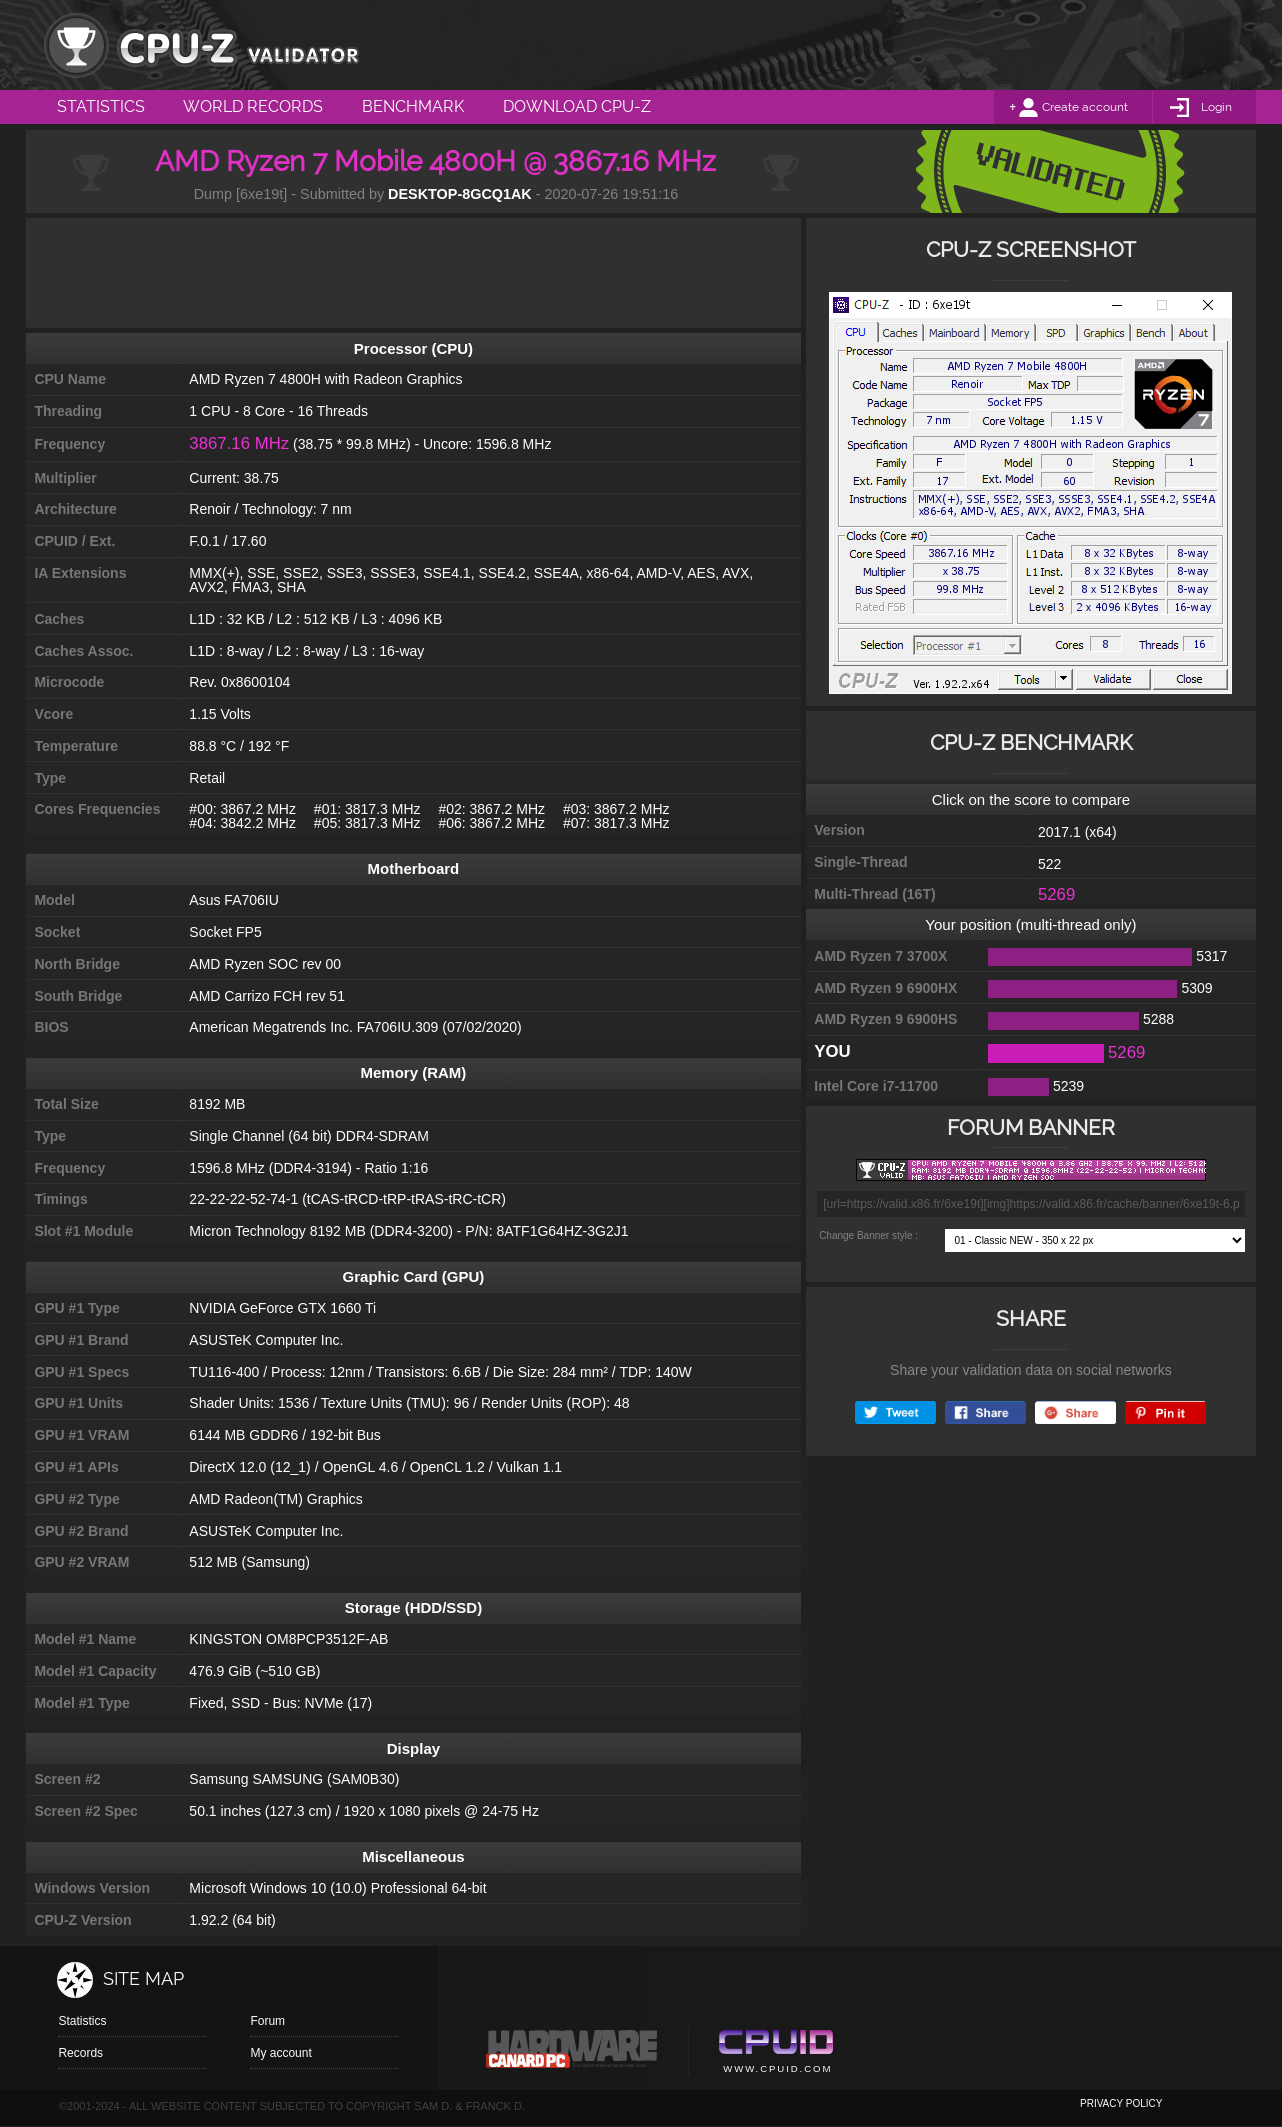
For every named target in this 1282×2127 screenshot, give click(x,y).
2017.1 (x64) (1077, 832)
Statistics (82, 2021)
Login (1216, 107)
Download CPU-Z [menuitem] (577, 106)
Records (80, 2053)
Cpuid (775, 2054)
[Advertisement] (413, 273)
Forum (267, 2021)
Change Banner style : (868, 1235)
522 (1049, 864)
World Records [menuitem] (253, 106)
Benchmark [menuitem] (413, 106)
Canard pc (572, 2054)
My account (280, 2053)
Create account (1085, 107)
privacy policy (1121, 2103)
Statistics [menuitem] (101, 106)
